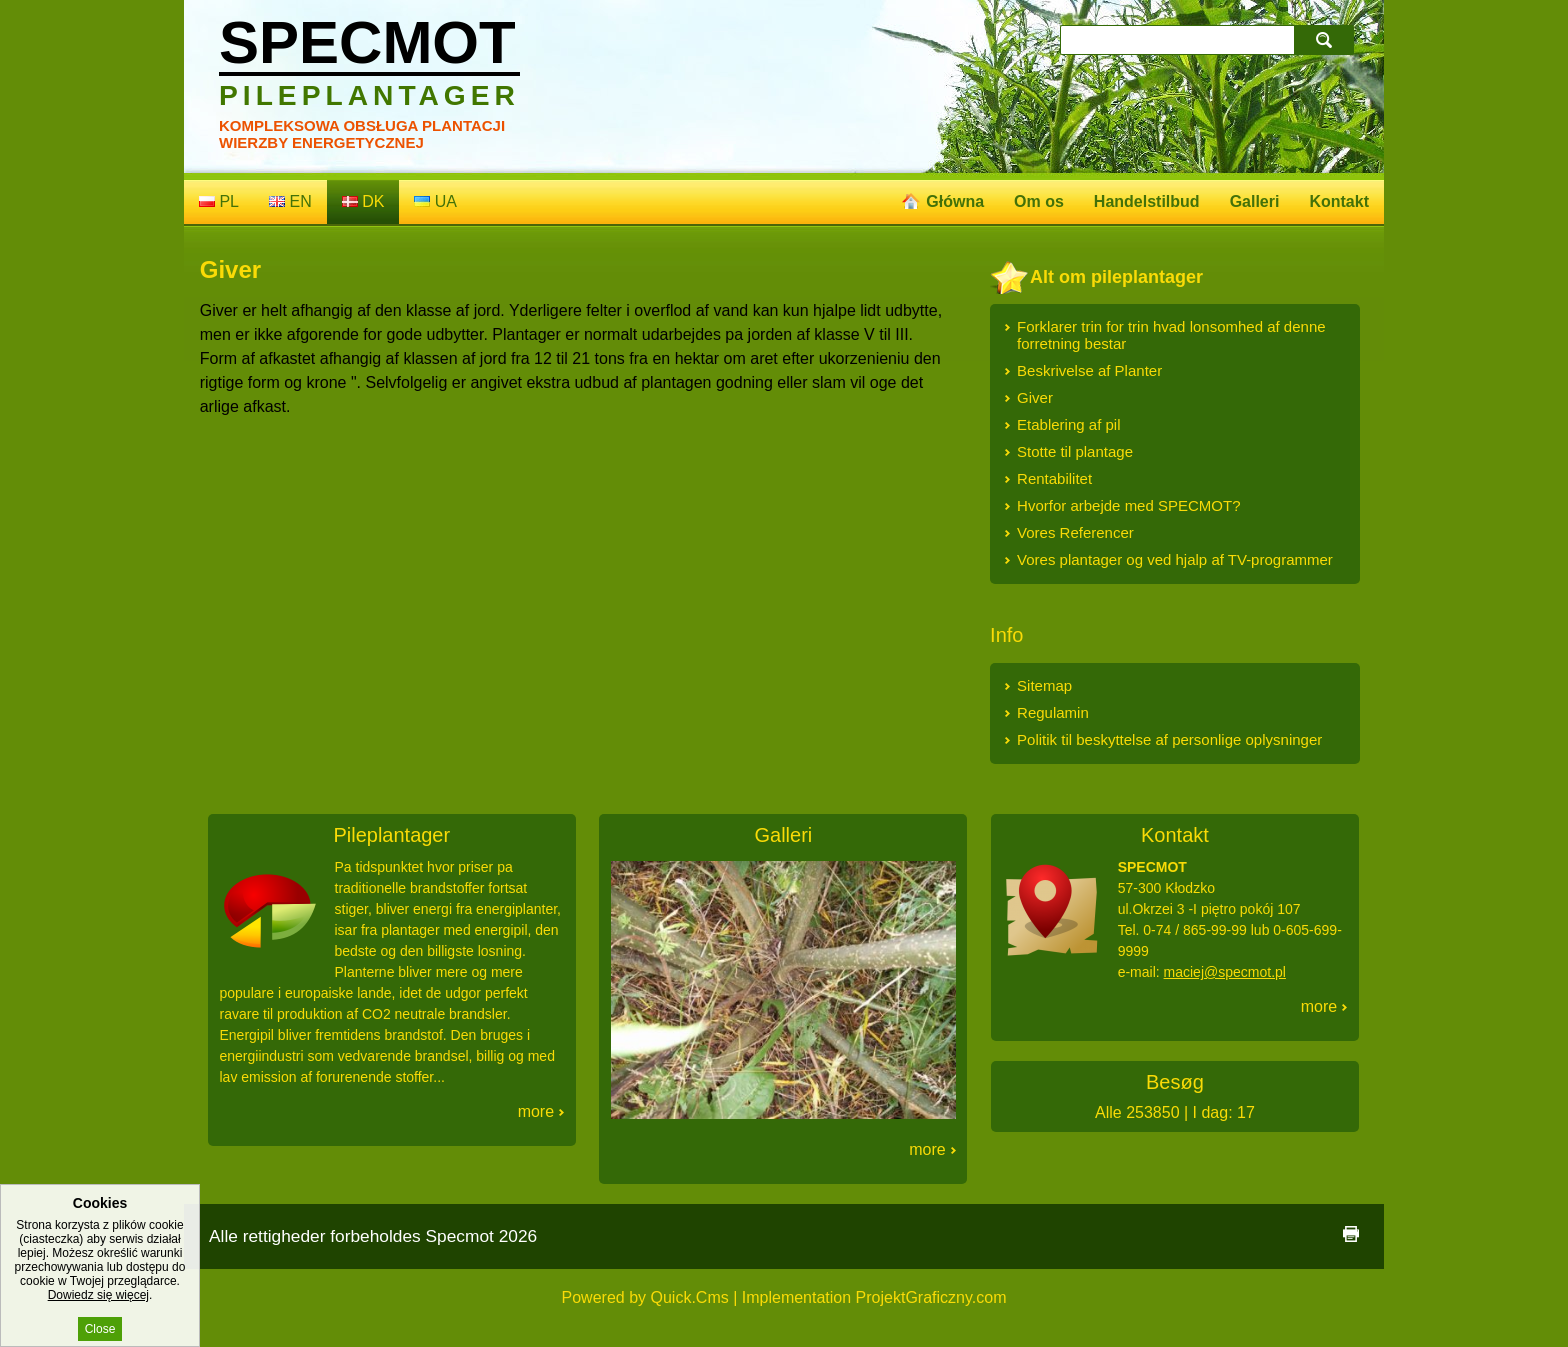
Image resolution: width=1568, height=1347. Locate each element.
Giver (1035, 397)
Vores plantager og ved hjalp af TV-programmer (1175, 559)
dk (363, 201)
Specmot (369, 60)
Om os (1039, 201)
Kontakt (1339, 201)
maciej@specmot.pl (1225, 972)
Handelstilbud (1147, 201)
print (1351, 1234)
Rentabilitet (1054, 478)
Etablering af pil (1068, 424)
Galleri (1255, 201)
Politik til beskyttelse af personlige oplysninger (1169, 739)
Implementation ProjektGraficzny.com (874, 1297)
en (290, 201)
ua (435, 201)
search (1327, 39)
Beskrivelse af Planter (1089, 370)
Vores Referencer (1075, 532)
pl (219, 201)
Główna (955, 201)
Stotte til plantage (1075, 451)
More (536, 1111)
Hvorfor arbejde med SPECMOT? (1128, 505)
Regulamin (1053, 712)
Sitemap (1044, 685)
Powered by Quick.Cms (645, 1297)
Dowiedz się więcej (98, 1301)
